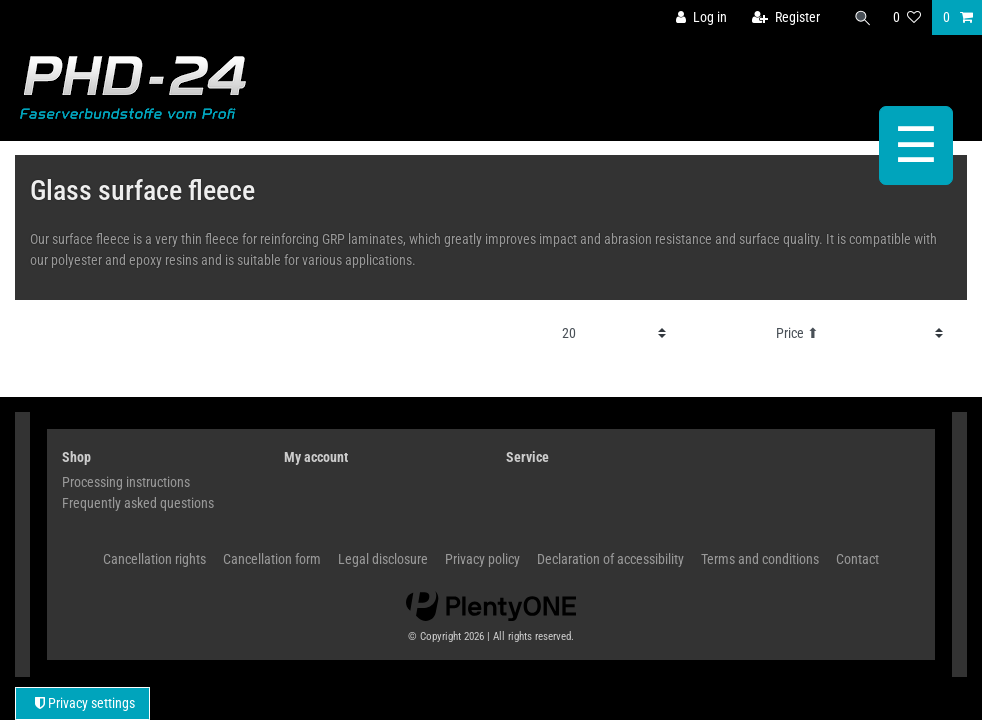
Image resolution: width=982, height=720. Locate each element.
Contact (857, 559)
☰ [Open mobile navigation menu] (916, 145)
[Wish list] (907, 17)
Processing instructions (126, 482)
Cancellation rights (154, 559)
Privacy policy (482, 559)
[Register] (786, 17)
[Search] (862, 17)
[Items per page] (614, 333)
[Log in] (701, 17)
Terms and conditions (760, 559)
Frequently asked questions (138, 503)
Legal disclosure (383, 559)
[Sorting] (860, 333)
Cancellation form (272, 559)
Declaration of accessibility (610, 559)
